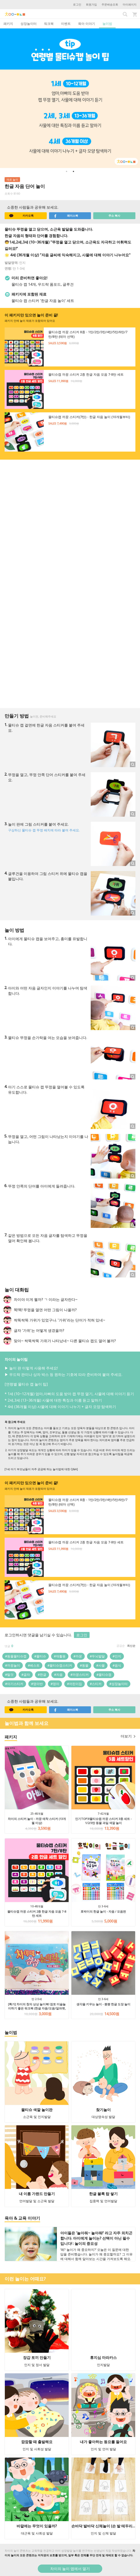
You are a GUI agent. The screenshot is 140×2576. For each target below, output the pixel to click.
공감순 (121, 1646)
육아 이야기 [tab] (86, 23)
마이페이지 (130, 4)
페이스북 (66, 216)
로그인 (77, 4)
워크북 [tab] (49, 23)
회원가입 (91, 4)
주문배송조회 (110, 4)
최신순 (131, 1646)
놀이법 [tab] (107, 23)
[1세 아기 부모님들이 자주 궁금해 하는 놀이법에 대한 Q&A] (41, 1469)
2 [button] (73, 171)
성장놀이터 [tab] (28, 23)
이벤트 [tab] (66, 23)
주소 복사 (114, 216)
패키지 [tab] (8, 23)
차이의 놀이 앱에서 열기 (70, 2568)
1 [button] (66, 171)
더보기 (128, 1736)
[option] (70, 98)
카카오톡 (21, 216)
